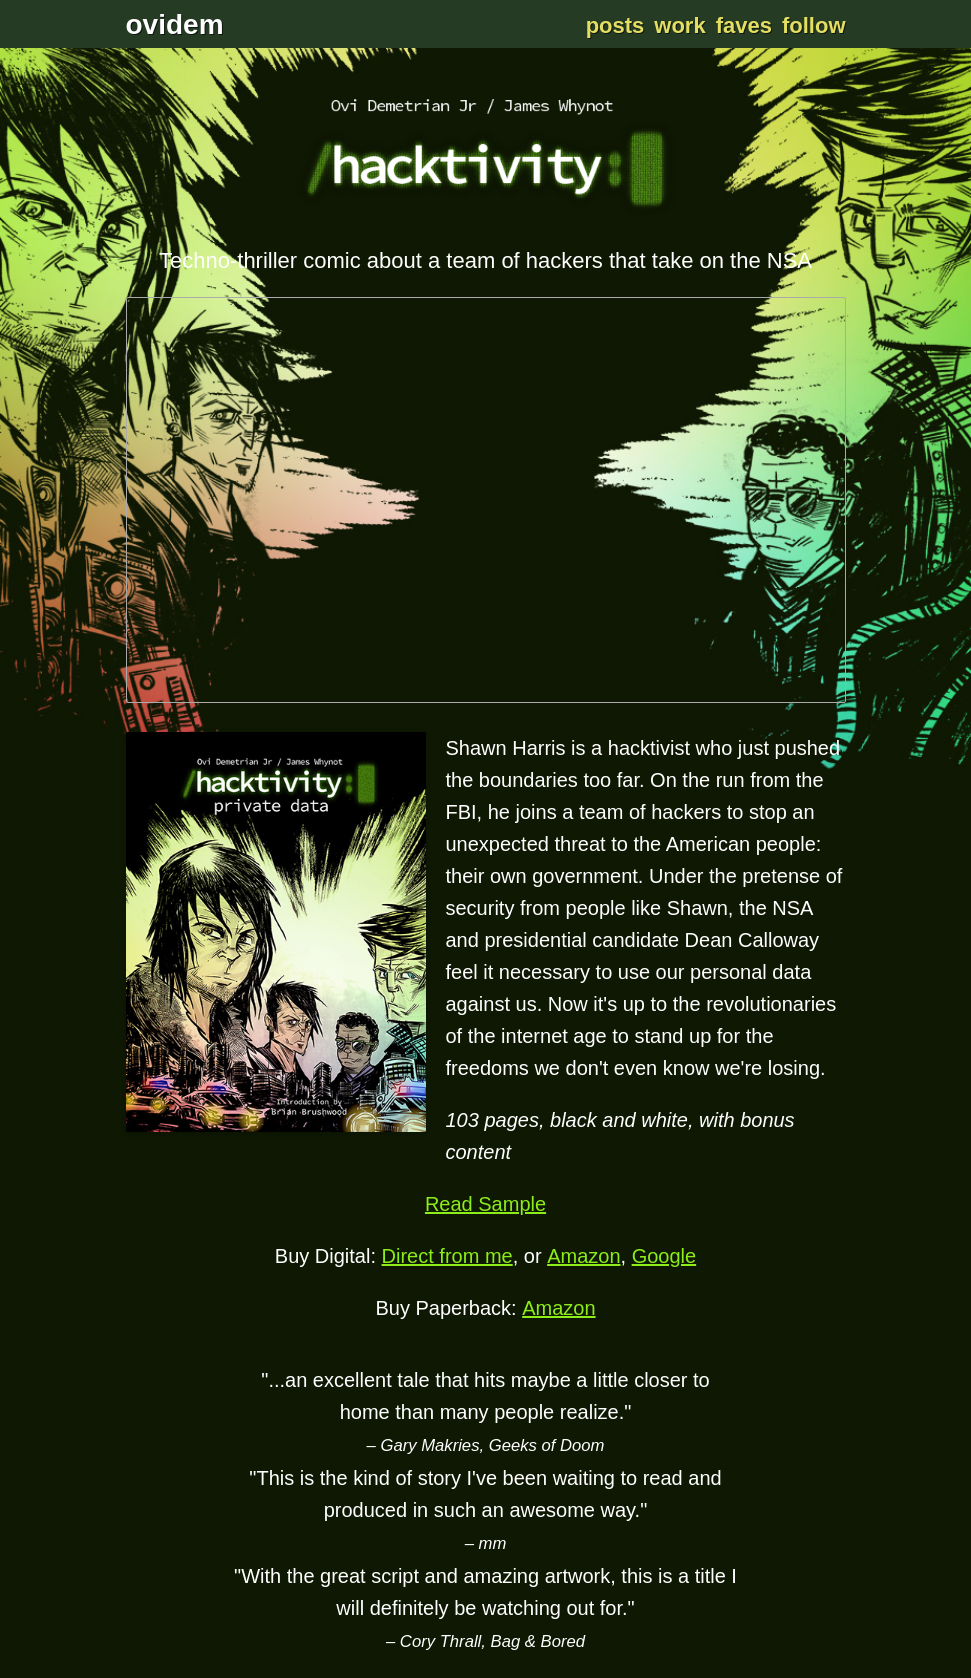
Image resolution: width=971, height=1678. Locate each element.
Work (679, 25)
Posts (615, 25)
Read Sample (485, 1204)
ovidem (175, 24)
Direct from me (447, 1256)
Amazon (583, 1256)
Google (664, 1256)
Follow (814, 25)
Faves (744, 25)
